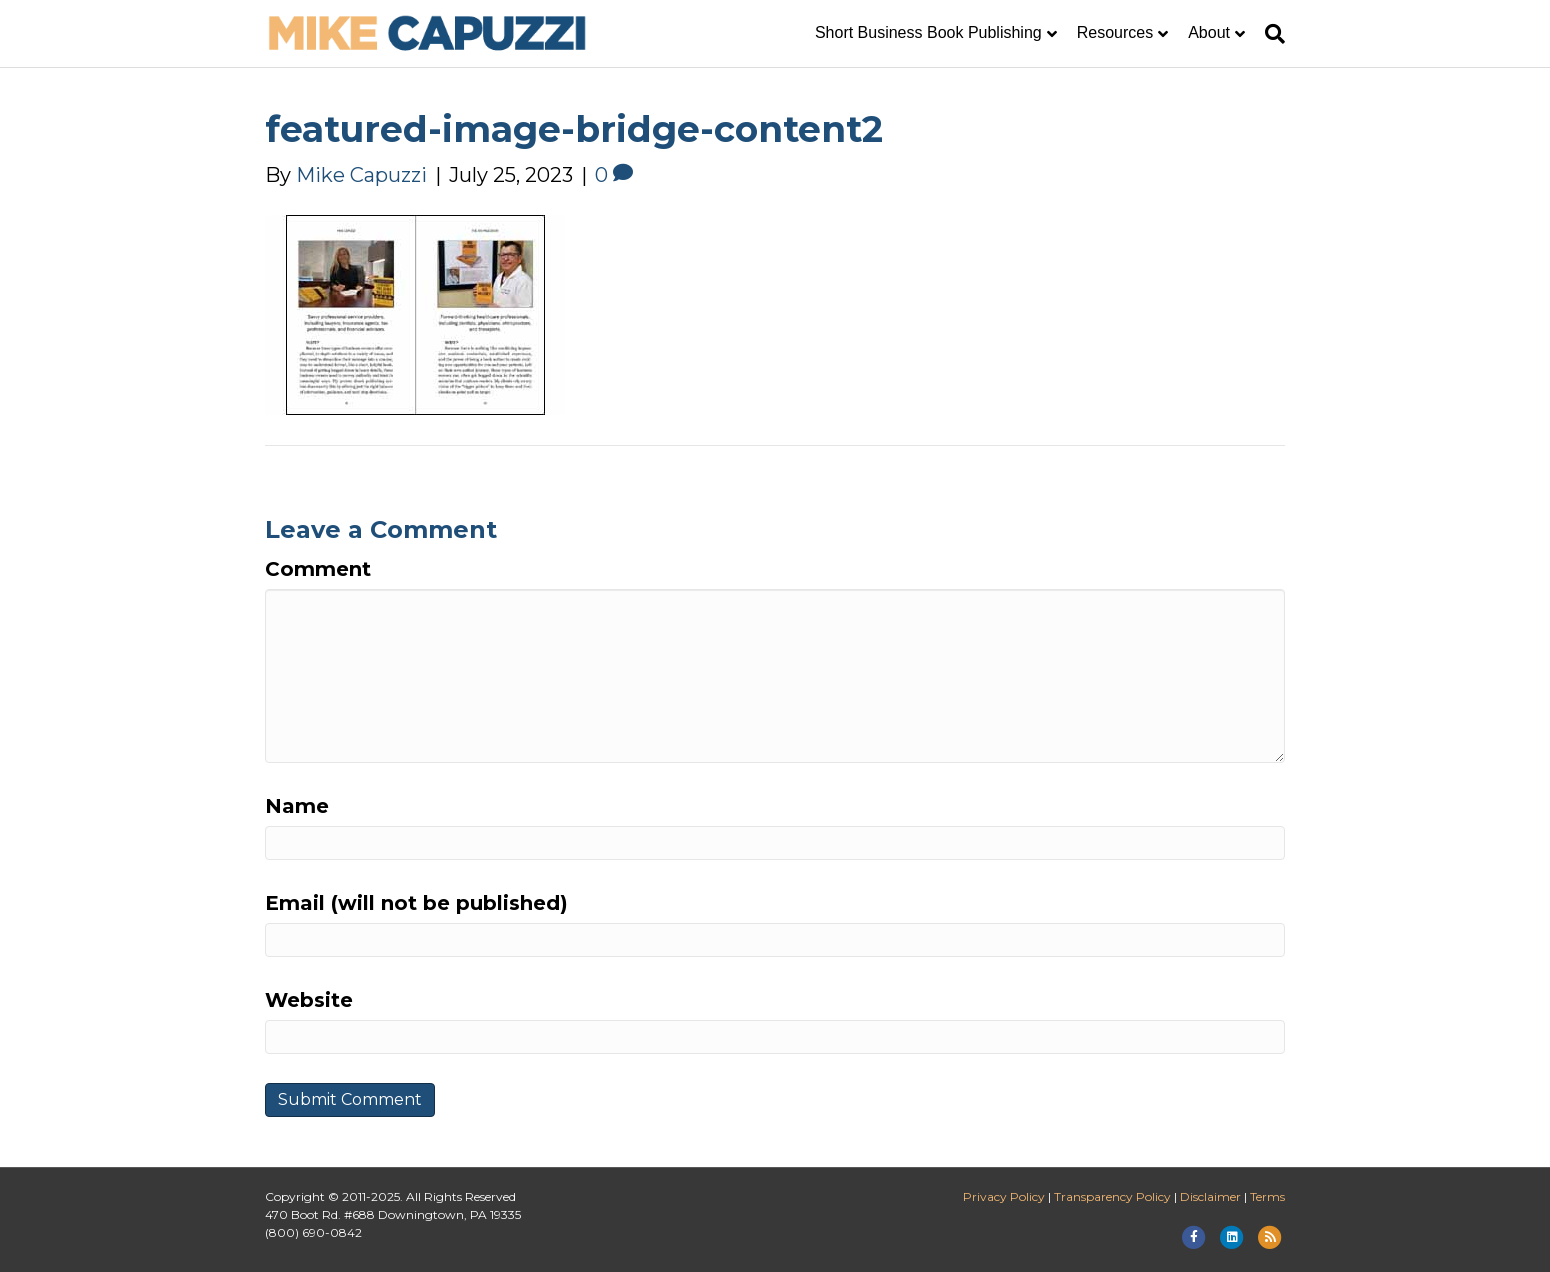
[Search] (1270, 34)
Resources (1115, 32)
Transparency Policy (1112, 1196)
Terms (1267, 1196)
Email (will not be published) (416, 903)
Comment (318, 569)
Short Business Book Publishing (928, 32)
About (1209, 32)
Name (297, 806)
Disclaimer (1210, 1196)
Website (309, 1000)
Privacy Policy (1004, 1196)
